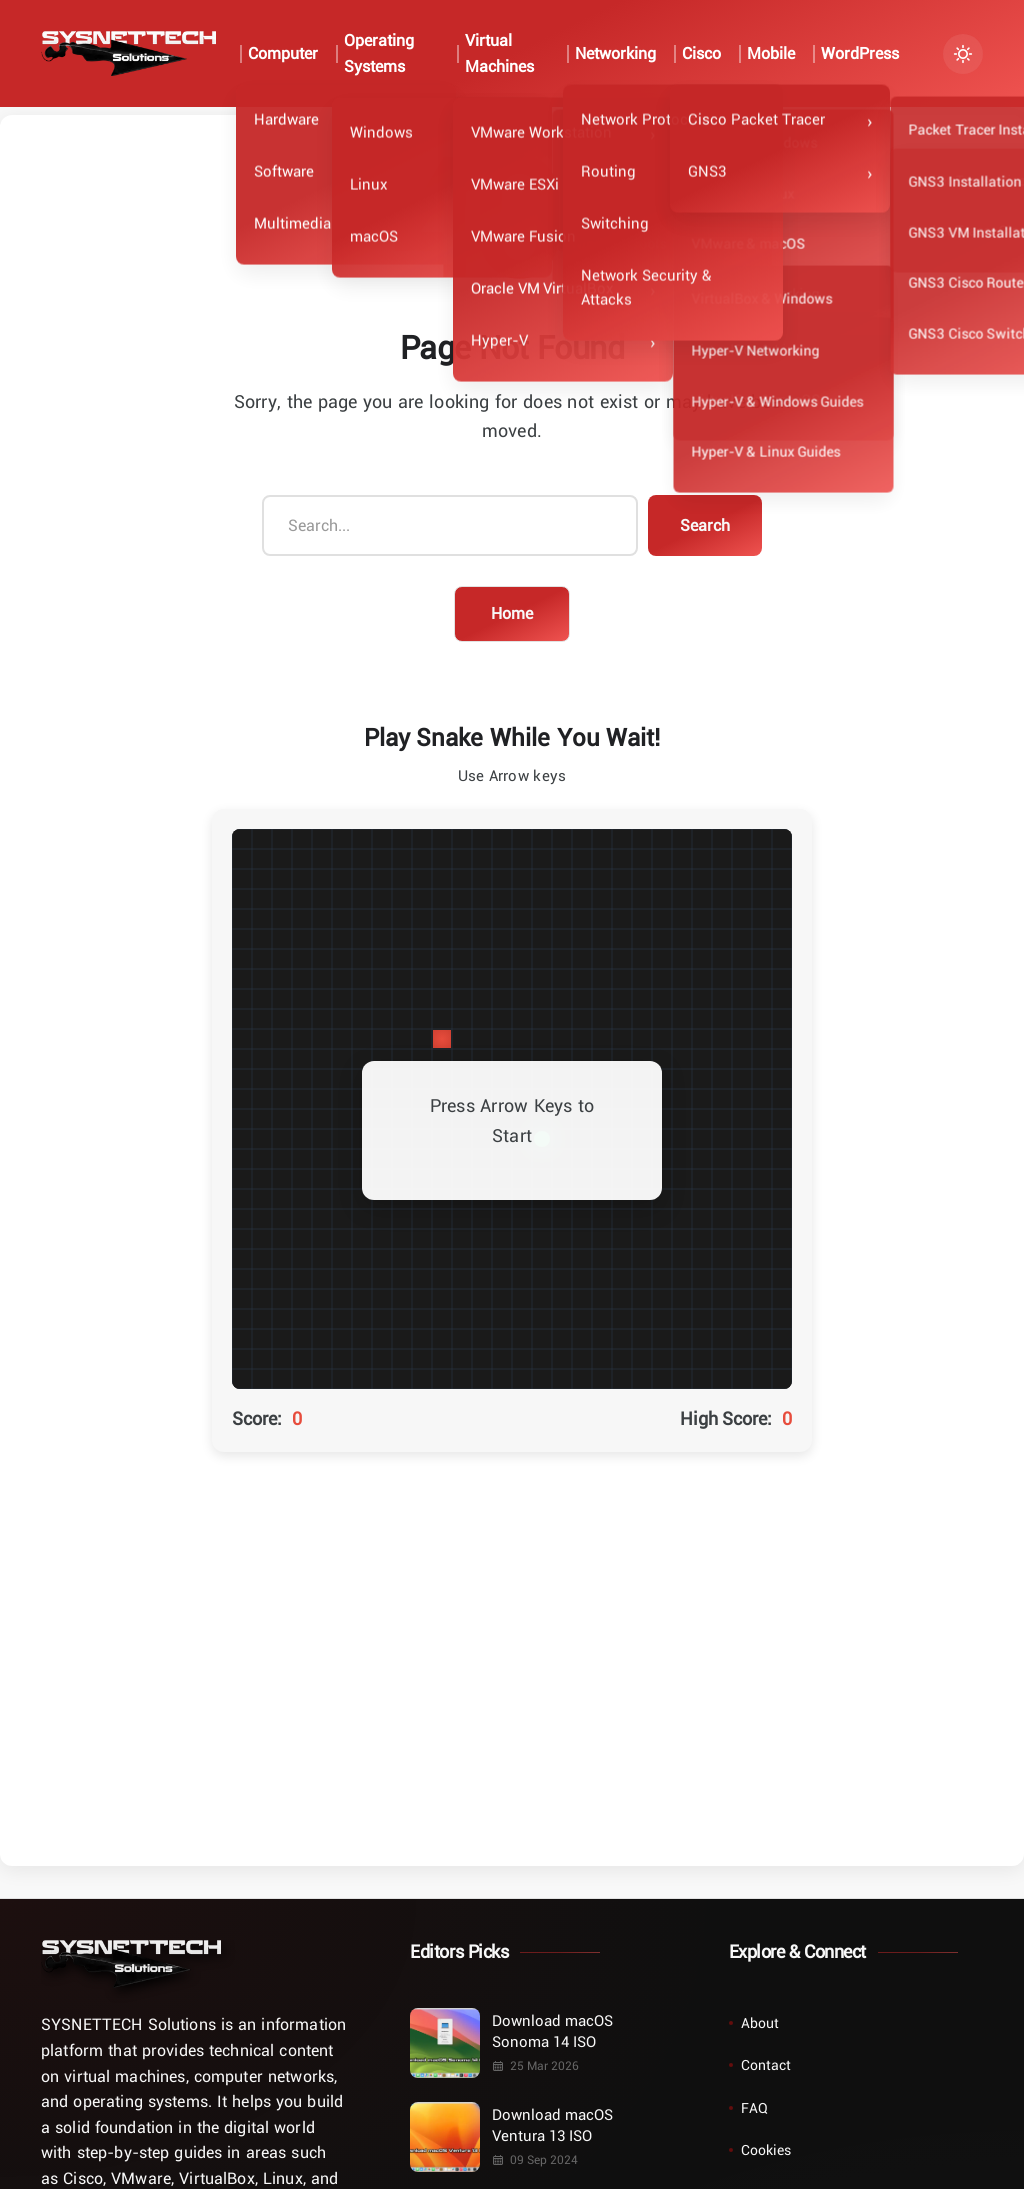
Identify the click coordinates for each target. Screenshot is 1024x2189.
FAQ (754, 2107)
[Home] (131, 1964)
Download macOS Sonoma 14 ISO (552, 2030)
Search (705, 525)
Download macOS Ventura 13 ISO (552, 2124)
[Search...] (450, 526)
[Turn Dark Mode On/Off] (963, 54)
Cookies (766, 2149)
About (760, 2022)
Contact (766, 2064)
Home (512, 613)
